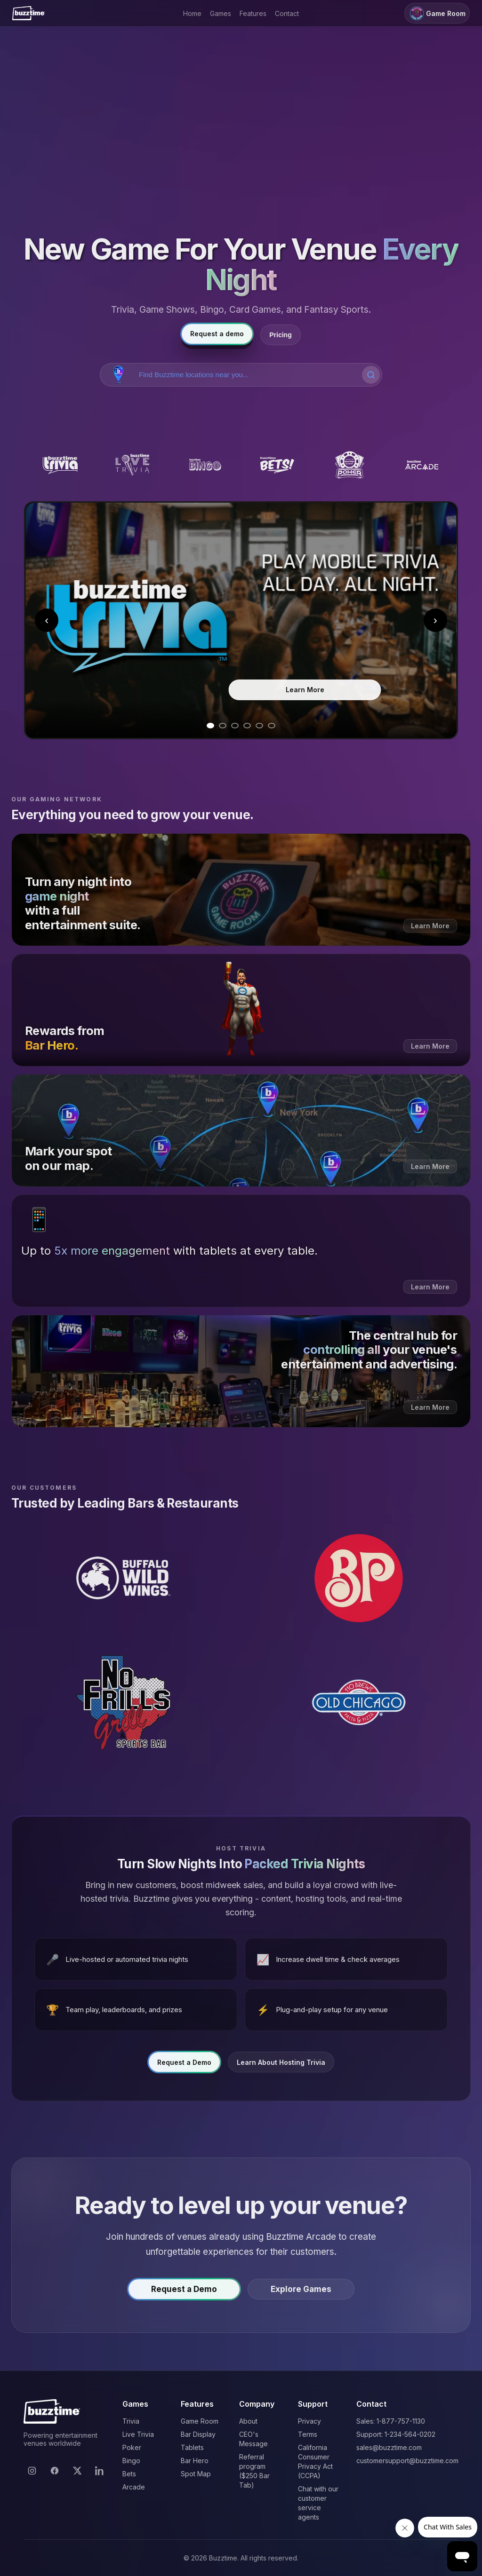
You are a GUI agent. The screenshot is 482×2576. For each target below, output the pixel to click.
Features (253, 13)
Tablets (192, 2447)
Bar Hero (195, 2461)
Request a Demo (184, 2066)
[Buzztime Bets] (277, 465)
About (248, 2421)
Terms (307, 2434)
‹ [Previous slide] (46, 620)
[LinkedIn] (99, 2470)
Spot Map (196, 2474)
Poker (131, 2447)
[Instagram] (32, 2470)
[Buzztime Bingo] (205, 465)
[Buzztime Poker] (349, 465)
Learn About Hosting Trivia (281, 2066)
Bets (129, 2474)
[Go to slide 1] (210, 725)
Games (220, 13)
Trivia (130, 2421)
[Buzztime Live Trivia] (132, 465)
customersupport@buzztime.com (407, 2461)
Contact (287, 13)
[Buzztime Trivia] (60, 465)
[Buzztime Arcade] (422, 465)
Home (192, 13)
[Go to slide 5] (259, 725)
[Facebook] (54, 2470)
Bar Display (198, 2434)
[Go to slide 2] (222, 725)
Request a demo (217, 334)
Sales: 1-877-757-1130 (390, 2421)
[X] (77, 2470)
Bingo (131, 2461)
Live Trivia (138, 2434)
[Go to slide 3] (235, 725)
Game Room (437, 13)
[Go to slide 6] (271, 725)
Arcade (133, 2487)
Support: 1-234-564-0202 (395, 2434)
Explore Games (301, 2293)
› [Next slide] (435, 620)
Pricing (280, 335)
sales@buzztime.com (389, 2447)
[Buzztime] (28, 13)
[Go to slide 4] (247, 725)
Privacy (309, 2421)
